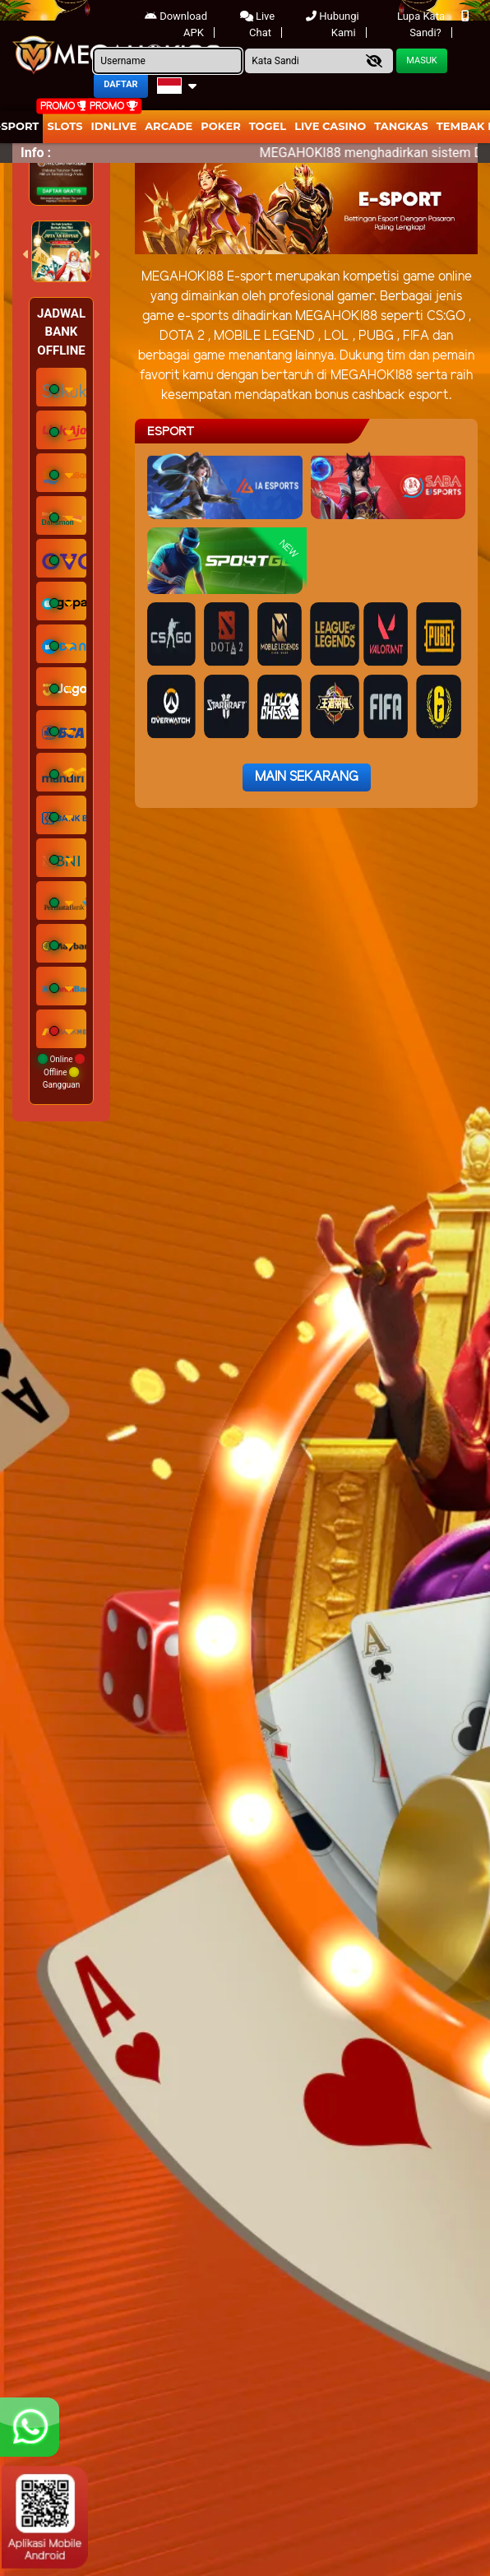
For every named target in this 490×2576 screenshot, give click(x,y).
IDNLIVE (114, 125)
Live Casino (330, 125)
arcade (168, 125)
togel (267, 125)
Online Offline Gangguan (61, 1071)
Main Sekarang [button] (306, 777)
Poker (220, 125)
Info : (36, 152)
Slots (64, 125)
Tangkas (401, 125)
